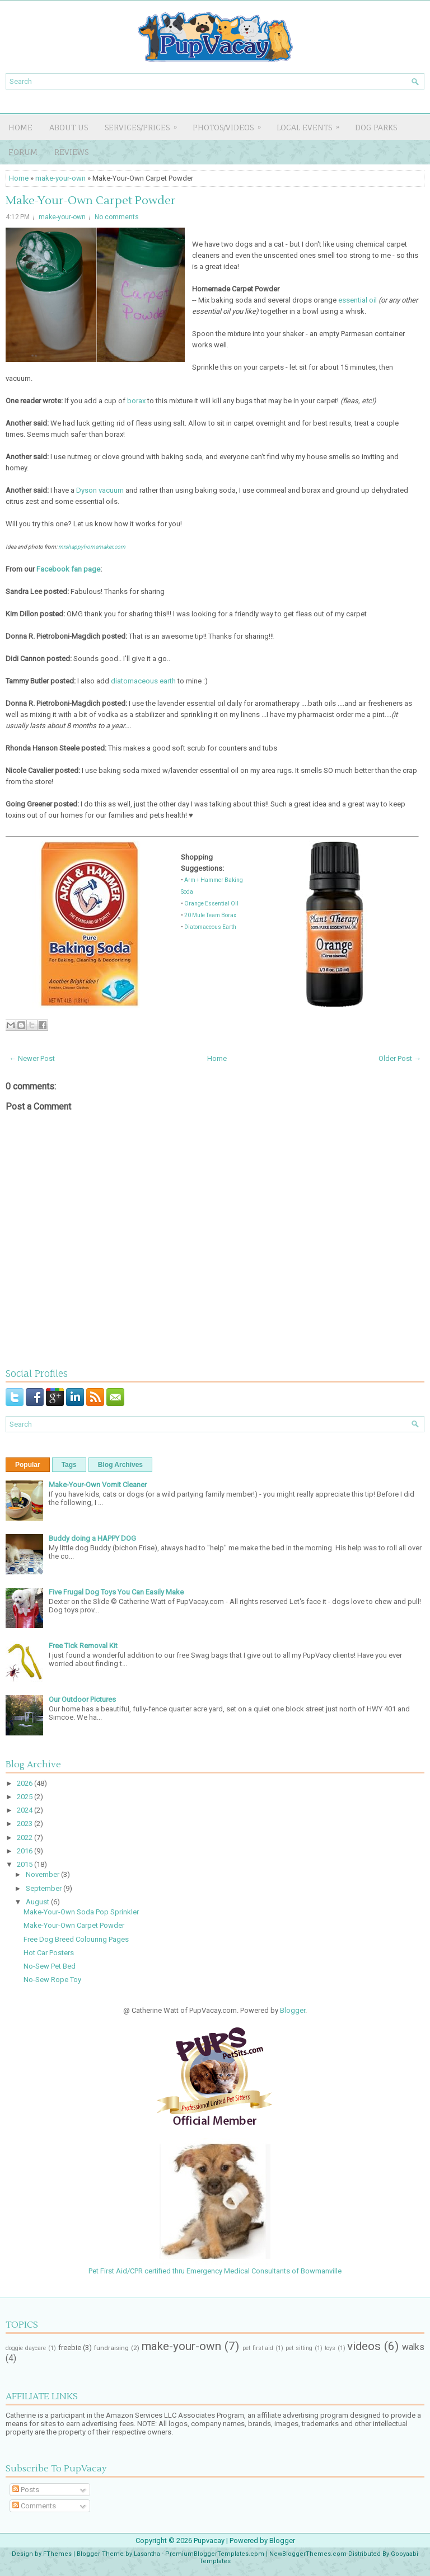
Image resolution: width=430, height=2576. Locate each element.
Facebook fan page (68, 569)
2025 (25, 1796)
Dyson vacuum (100, 490)
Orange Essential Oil (211, 903)
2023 (25, 1823)
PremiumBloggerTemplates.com (214, 2554)
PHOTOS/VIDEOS (230, 123)
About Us (68, 127)
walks (413, 2347)
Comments (34, 2506)
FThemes (57, 2554)
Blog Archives (120, 1465)
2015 (25, 1864)
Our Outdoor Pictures (82, 1699)
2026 (25, 1783)
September (44, 1888)
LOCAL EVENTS (312, 123)
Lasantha (147, 2554)
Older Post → (399, 1058)
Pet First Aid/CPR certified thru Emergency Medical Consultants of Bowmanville (215, 2266)
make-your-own (60, 178)
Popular (27, 1465)
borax (136, 401)
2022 (25, 1837)
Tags (69, 1465)
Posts (25, 2489)
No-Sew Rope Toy (52, 1979)
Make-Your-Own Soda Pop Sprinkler (81, 1912)
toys (330, 2348)
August (38, 1902)
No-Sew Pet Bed (50, 1966)
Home (20, 127)
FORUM (23, 152)
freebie (69, 2347)
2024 (25, 1810)
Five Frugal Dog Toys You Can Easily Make (116, 1592)
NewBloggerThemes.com (308, 2554)
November (43, 1874)
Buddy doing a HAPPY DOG (92, 1538)
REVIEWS (71, 152)
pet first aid (258, 2348)
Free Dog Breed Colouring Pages (76, 1939)
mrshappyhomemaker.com (91, 547)
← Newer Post (32, 1058)
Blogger (292, 2010)
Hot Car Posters (49, 1952)
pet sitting (299, 2348)
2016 (25, 1851)
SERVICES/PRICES (144, 123)
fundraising (111, 2348)
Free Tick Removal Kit (83, 1645)
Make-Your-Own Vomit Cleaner (98, 1484)
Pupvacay (209, 2540)
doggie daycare (26, 2348)
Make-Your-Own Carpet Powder (91, 200)
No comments (117, 217)
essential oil (357, 300)
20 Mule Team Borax (210, 915)
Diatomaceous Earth (210, 927)
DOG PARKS (376, 127)
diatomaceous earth (143, 681)
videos (364, 2346)
